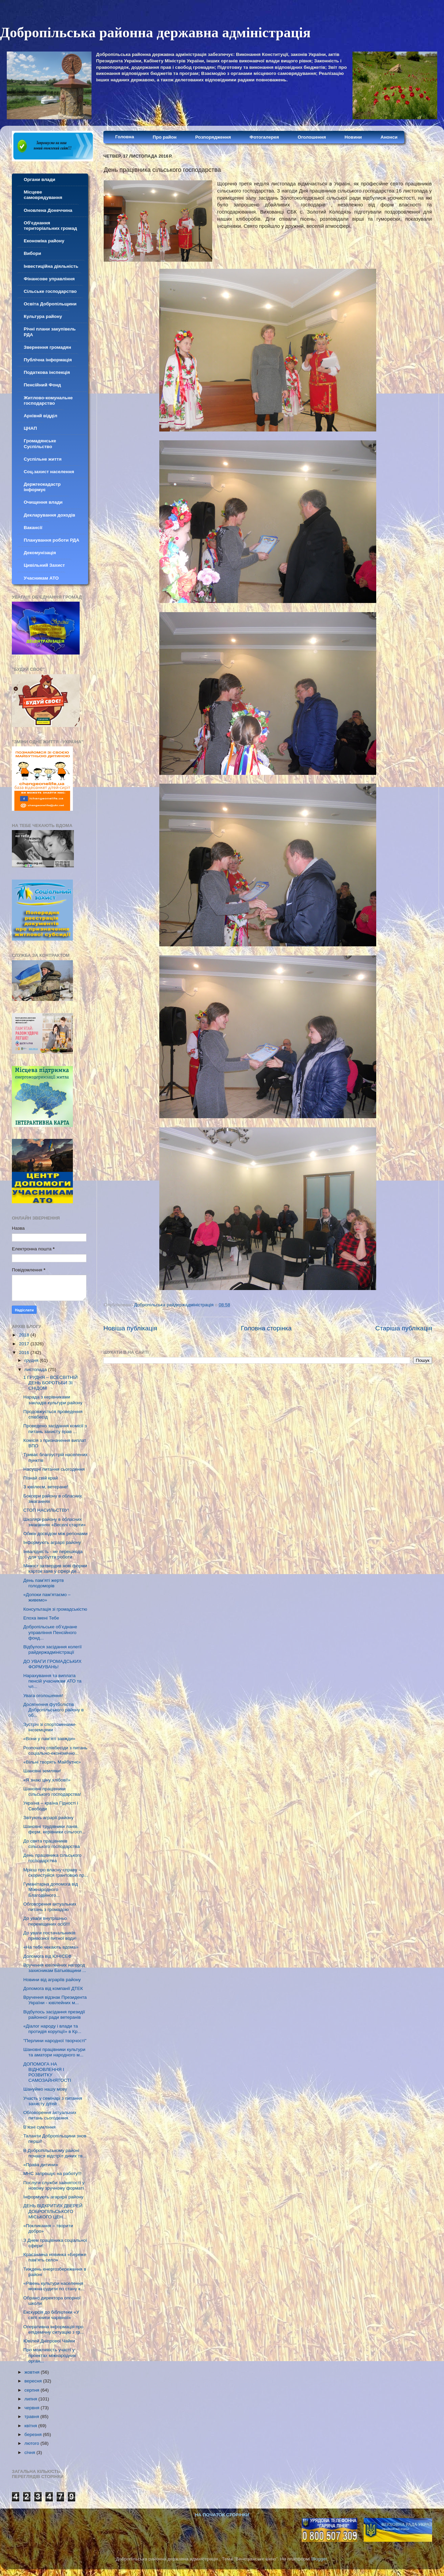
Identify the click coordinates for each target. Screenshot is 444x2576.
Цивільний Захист (44, 565)
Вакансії (33, 527)
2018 (25, 1334)
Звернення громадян (47, 347)
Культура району (43, 316)
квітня (31, 2425)
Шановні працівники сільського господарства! (52, 1791)
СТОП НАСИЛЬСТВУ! (46, 1510)
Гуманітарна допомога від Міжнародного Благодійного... (50, 1889)
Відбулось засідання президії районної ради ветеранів (54, 2014)
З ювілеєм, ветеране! (45, 1486)
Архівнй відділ (40, 415)
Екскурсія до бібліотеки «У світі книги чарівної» (51, 2315)
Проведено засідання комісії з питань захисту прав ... (55, 1428)
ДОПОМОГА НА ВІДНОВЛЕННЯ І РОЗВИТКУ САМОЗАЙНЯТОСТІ (47, 2072)
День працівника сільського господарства (52, 1858)
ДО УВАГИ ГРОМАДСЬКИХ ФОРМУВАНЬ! (52, 1664)
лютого (32, 2443)
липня (31, 2398)
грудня (32, 1360)
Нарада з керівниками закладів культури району (52, 1399)
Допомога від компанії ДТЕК (53, 1988)
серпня (32, 2390)
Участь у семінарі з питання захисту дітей (52, 2101)
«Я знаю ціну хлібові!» (46, 1780)
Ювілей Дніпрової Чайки (49, 2340)
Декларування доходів (49, 515)
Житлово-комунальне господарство (48, 400)
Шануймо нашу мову (45, 2089)
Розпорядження (213, 137)
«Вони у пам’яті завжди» (49, 1738)
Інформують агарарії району (53, 2196)
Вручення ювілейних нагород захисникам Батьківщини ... (54, 1968)
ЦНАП (30, 428)
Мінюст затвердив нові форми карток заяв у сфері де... (55, 1568)
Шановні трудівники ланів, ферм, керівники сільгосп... (54, 1829)
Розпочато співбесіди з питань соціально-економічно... (55, 1750)
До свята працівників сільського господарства (51, 1843)
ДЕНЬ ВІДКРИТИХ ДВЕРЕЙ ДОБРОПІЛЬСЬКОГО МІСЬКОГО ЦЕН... (53, 2211)
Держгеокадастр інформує (42, 487)
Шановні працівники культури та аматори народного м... (54, 2052)
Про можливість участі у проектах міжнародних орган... (49, 2355)
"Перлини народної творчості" (54, 2040)
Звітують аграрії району (48, 1817)
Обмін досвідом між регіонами (55, 1533)
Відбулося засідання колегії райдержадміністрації (52, 1649)
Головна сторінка (266, 1328)
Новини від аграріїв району (52, 1979)
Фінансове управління (49, 278)
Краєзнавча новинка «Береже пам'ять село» (54, 2257)
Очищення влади (43, 502)
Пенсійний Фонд (42, 384)
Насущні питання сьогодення (54, 1469)
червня (32, 2407)
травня (32, 2416)
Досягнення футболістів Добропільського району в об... (53, 1710)
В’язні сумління (39, 2127)
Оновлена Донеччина (48, 210)
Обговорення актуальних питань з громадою (50, 1906)
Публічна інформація (48, 359)
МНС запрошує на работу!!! (52, 2173)
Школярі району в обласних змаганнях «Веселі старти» (54, 1522)
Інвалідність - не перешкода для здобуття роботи (53, 1554)
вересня (33, 2380)
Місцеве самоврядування (43, 194)
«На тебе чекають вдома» (51, 1947)
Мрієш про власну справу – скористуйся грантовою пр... (55, 1872)
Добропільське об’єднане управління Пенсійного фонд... (50, 1632)
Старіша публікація (403, 1328)
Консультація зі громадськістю (55, 1609)
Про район (165, 137)
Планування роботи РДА (51, 540)
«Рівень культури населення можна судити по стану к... (53, 2286)
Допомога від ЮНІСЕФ (47, 1956)
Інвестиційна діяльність (51, 266)
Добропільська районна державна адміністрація (155, 32)
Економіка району (44, 240)
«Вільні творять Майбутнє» (52, 1762)
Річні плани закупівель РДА (50, 331)
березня (33, 2434)
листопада (36, 1369)
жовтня (32, 2372)
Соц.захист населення (49, 471)
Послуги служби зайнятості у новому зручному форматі (54, 2185)
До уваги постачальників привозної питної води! (50, 1935)
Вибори (32, 253)
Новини (353, 137)
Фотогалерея (264, 137)
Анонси (389, 137)
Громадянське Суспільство (40, 443)
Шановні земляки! (42, 1770)
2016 (25, 1352)
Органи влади (39, 179)
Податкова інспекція (47, 372)
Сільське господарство (50, 291)
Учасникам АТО (41, 578)
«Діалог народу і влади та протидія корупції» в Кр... (52, 2029)
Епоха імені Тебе (41, 1618)
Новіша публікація (130, 1328)
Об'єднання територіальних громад (50, 225)
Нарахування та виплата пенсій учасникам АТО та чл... (52, 1681)
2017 (25, 1343)
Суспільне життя (43, 459)
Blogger (319, 2558)
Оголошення (312, 137)
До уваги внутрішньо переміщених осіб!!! (46, 1921)
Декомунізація (40, 552)
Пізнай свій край (40, 1478)
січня (30, 2452)
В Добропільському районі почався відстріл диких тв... (54, 2153)
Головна (124, 136)
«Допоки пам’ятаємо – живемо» (46, 1597)
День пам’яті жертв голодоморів (43, 1583)
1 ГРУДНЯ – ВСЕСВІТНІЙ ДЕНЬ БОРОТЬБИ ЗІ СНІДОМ (50, 1383)
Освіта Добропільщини (50, 303)
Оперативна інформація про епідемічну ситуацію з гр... (53, 2329)
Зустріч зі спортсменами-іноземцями (50, 1727)
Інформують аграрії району (52, 1542)
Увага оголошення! (43, 1695)
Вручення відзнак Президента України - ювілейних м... (55, 2000)
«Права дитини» (40, 2164)
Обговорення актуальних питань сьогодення (50, 2115)
